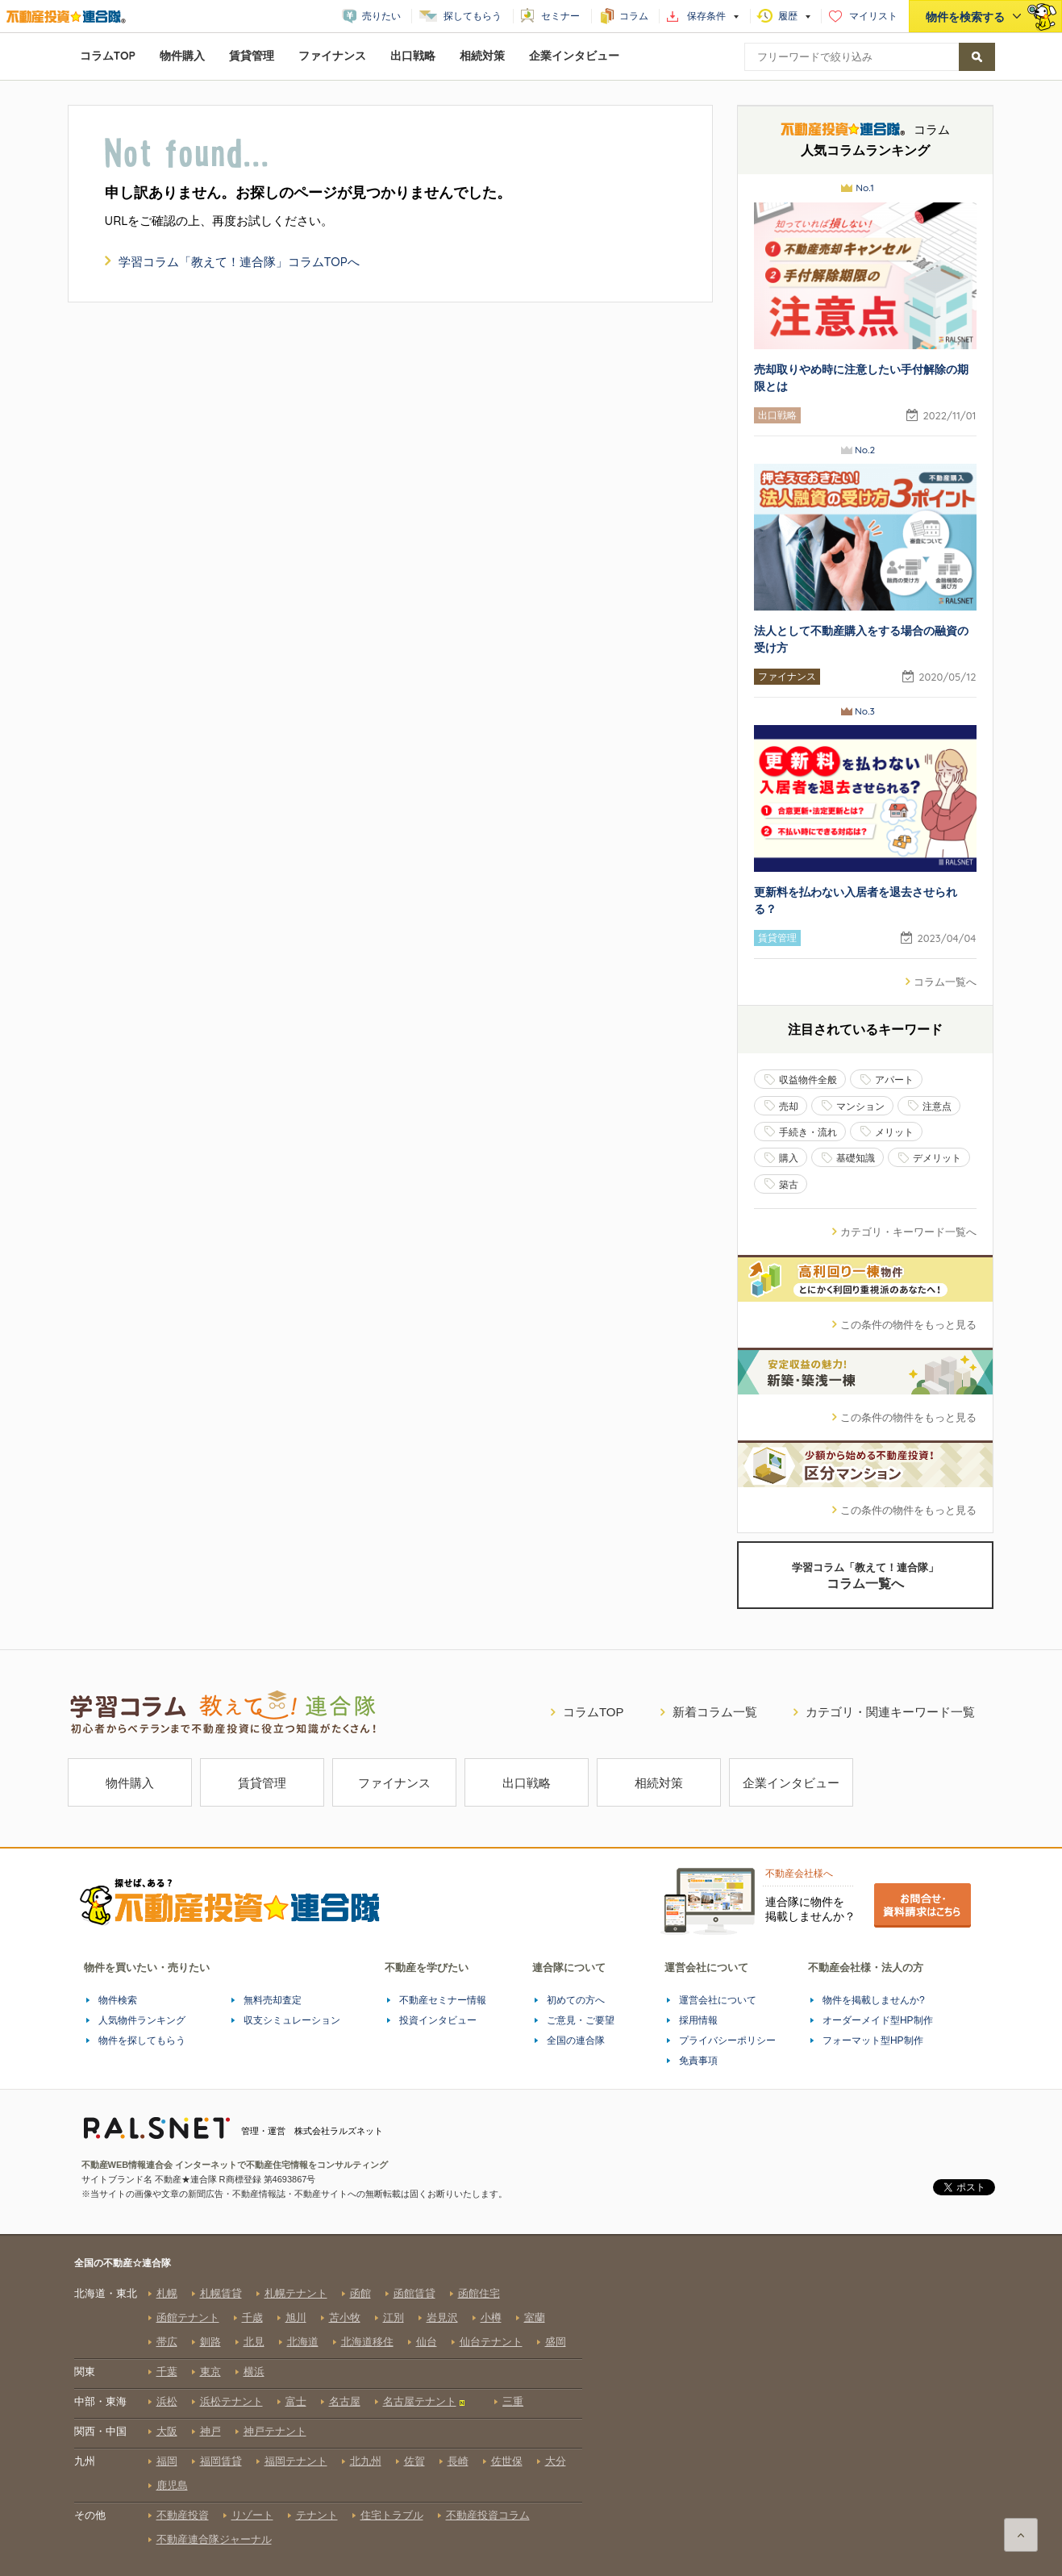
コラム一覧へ (935, 981)
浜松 (166, 2401)
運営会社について (717, 2000)
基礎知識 (855, 1158)
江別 (393, 2317)
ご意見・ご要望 (580, 2020)
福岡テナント (295, 2461)
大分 (555, 2461)
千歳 (252, 2317)
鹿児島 (172, 2485)
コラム (633, 16)
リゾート (252, 2515)
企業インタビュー (574, 55)
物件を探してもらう (141, 2040)
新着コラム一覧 (702, 1712)
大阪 (166, 2431)
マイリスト (873, 16)
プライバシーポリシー (727, 2040)
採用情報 (698, 2020)
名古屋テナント (419, 2401)
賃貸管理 (251, 55)
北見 (254, 2342)
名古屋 (344, 2401)
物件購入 (182, 55)
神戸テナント (275, 2431)
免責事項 (698, 2060)
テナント (317, 2515)
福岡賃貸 (221, 2461)
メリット (894, 1132)
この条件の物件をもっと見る (898, 1324)
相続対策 (482, 55)
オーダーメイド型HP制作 (878, 2020)
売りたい (381, 16)
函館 (360, 2293)
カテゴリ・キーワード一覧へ (898, 1231)
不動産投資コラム (488, 2515)
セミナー (560, 16)
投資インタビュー (438, 2020)
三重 (512, 2401)
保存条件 (706, 16)
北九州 (365, 2461)
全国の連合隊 (576, 2040)
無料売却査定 (273, 2000)
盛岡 (555, 2342)
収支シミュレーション (292, 2020)
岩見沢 (442, 2317)
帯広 (166, 2342)
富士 (295, 2401)
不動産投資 (182, 2515)
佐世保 (507, 2461)
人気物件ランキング (141, 2020)
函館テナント (187, 2317)
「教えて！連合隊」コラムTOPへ (239, 261)
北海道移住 (367, 2342)
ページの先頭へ (1021, 2535)
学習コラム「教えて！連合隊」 (865, 1576)
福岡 (166, 2461)
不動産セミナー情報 (442, 2000)
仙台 (426, 2342)
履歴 (788, 16)
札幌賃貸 (221, 2293)
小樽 (491, 2317)
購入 (788, 1158)
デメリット (937, 1158)
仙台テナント (491, 2342)
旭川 (295, 2317)
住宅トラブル (391, 2515)
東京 (210, 2372)
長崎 (458, 2461)
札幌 (166, 2293)
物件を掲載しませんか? (874, 2000)
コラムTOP (108, 55)
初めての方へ (576, 2000)
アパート (894, 1079)
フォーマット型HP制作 (873, 2040)
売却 (788, 1106)
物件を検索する (965, 16)
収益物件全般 (808, 1079)
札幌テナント (295, 2293)
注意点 (937, 1106)
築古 (788, 1184)
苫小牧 (344, 2317)
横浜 (254, 2372)
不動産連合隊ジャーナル (214, 2539)
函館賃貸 (414, 2293)
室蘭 (534, 2317)
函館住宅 (479, 2293)
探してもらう (473, 16)
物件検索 (117, 2000)
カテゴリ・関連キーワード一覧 (878, 1712)
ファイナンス (332, 55)
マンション (860, 1106)
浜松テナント (231, 2401)
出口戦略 (412, 55)
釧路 (210, 2342)
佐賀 (414, 2461)
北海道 (303, 2342)
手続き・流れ (808, 1132)
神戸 (210, 2431)
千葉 (166, 2372)
